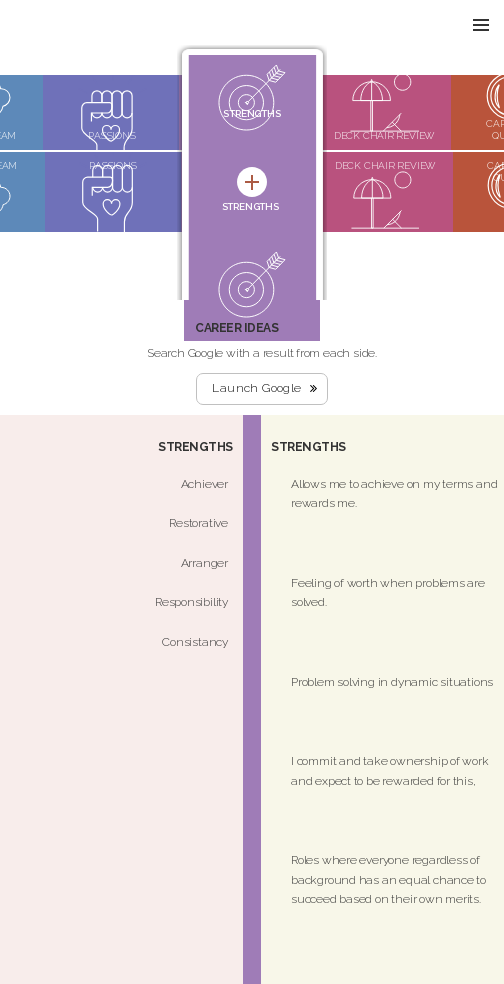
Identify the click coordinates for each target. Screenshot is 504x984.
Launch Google (256, 388)
